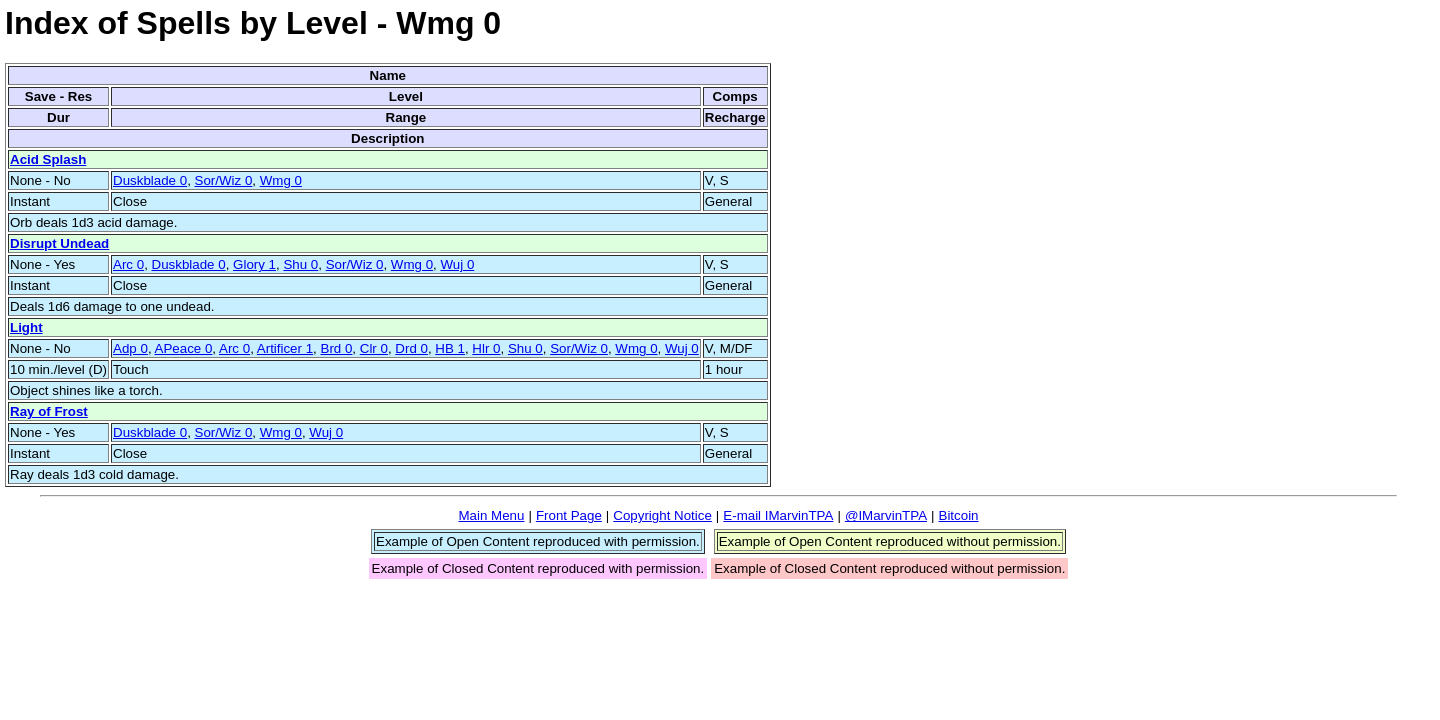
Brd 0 (337, 348)
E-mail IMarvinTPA (778, 515)
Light (26, 327)
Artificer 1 (285, 348)
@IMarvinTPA (886, 515)
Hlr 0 (486, 348)
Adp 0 (130, 348)
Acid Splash (48, 159)
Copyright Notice (662, 515)
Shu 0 (300, 264)
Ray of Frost (49, 411)
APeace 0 (184, 348)
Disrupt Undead (59, 243)
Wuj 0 (457, 264)
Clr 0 (374, 348)
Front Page (569, 515)
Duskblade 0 (150, 180)
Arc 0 (128, 264)
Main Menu (491, 515)
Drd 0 (411, 348)
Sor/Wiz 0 (224, 180)
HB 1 (450, 348)
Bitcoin (959, 515)
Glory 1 (254, 264)
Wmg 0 (281, 180)
